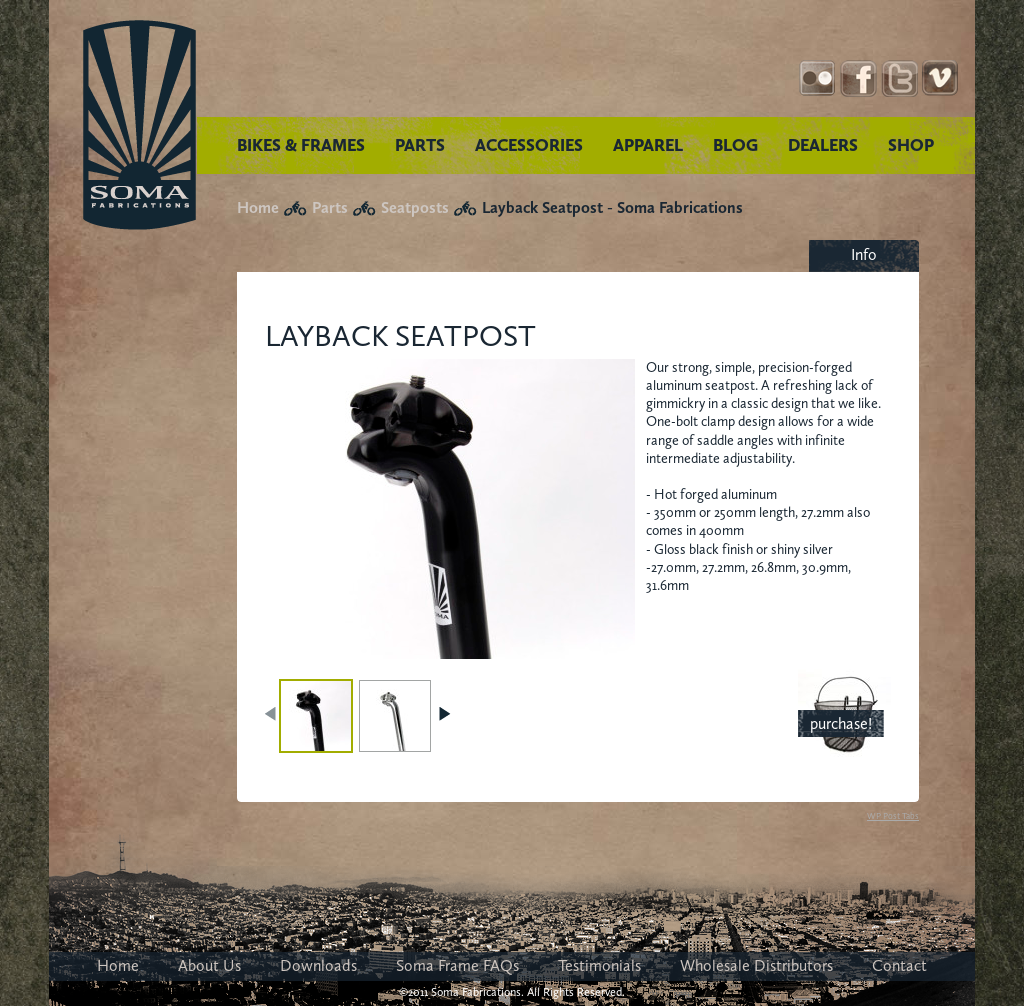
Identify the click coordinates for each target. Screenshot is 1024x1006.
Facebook (858, 78)
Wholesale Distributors (756, 965)
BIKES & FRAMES (301, 145)
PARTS (420, 145)
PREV (272, 714)
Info (864, 254)
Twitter (899, 78)
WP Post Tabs (893, 816)
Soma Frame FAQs (457, 965)
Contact (899, 965)
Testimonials (599, 965)
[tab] (864, 256)
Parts (330, 207)
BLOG (735, 145)
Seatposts (415, 207)
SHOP (911, 145)
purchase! (841, 723)
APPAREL (648, 145)
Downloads (318, 965)
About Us (209, 965)
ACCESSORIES (529, 145)
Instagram (817, 78)
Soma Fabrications (139, 125)
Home (258, 207)
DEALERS (823, 145)
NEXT (444, 714)
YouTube (940, 78)
